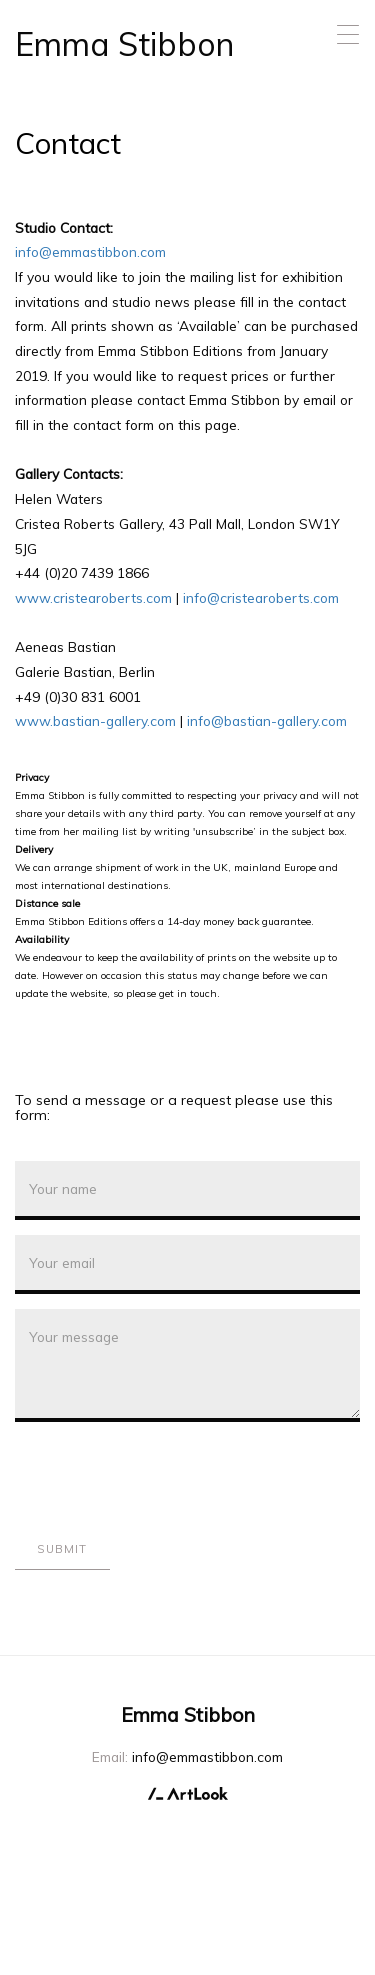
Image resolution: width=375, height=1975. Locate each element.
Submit (62, 1549)
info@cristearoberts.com (261, 597)
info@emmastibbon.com (90, 251)
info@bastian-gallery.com (267, 720)
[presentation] (167, 1476)
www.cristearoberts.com (93, 597)
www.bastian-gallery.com (95, 720)
